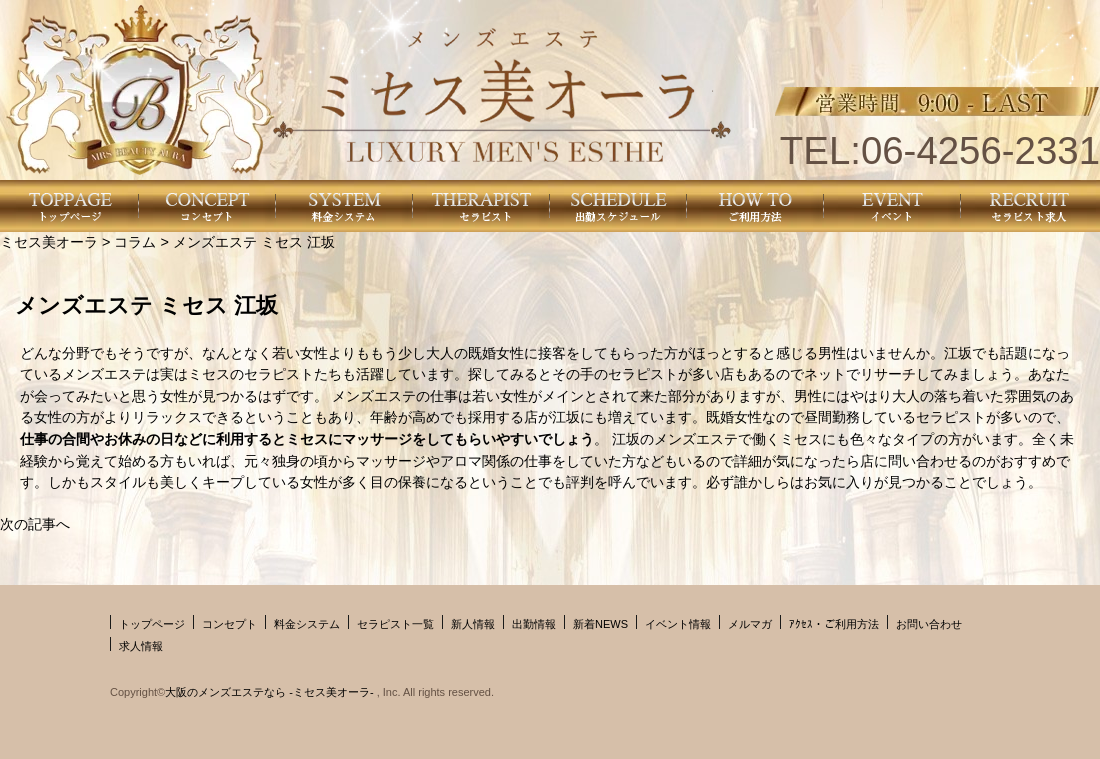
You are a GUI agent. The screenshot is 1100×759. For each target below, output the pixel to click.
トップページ (152, 624)
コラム (135, 242)
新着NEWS (600, 624)
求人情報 (141, 646)
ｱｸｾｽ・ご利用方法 (834, 624)
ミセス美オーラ (49, 242)
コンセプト (229, 624)
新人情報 (473, 624)
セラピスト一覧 (395, 624)
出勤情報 (534, 624)
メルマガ (750, 624)
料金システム (307, 624)
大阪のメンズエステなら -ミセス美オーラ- (270, 692)
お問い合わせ (929, 624)
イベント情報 (678, 624)
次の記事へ (35, 524)
